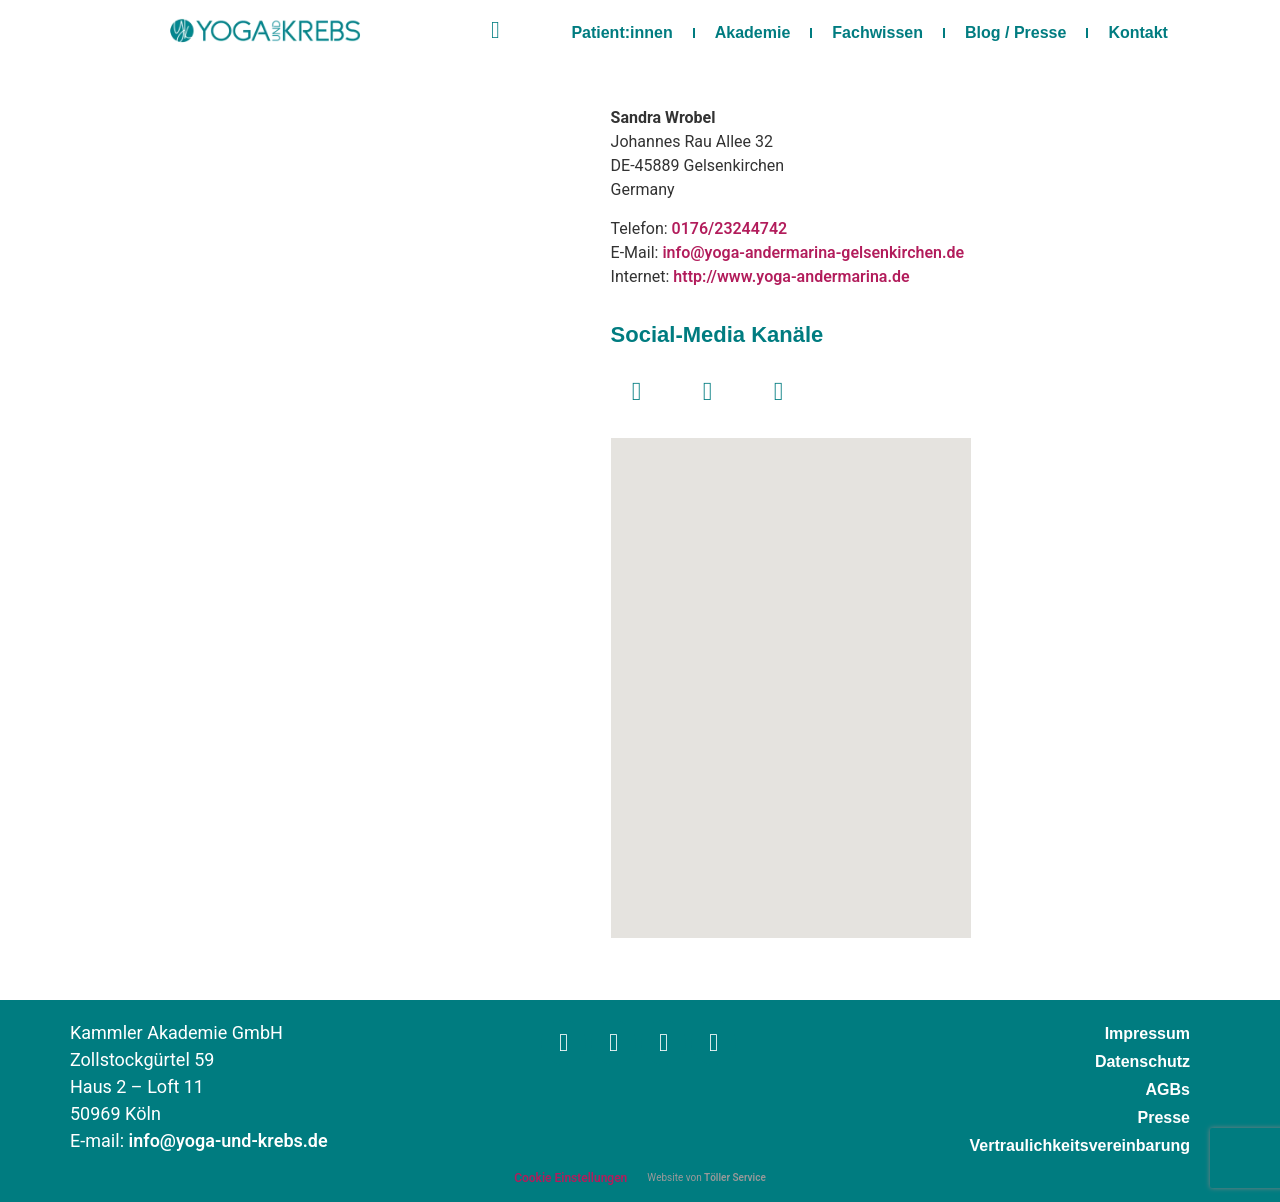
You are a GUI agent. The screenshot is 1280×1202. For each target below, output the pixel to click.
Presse (1164, 1117)
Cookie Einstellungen (570, 1178)
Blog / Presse (1015, 32)
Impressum (1147, 1033)
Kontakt (1138, 32)
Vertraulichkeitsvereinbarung (1079, 1145)
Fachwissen (877, 32)
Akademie (753, 32)
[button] (791, 670)
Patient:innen (621, 32)
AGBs (1168, 1089)
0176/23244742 (730, 229)
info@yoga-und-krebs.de (228, 1141)
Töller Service (734, 1178)
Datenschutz (1142, 1061)
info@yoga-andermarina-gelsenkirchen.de (813, 253)
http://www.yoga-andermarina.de (791, 277)
